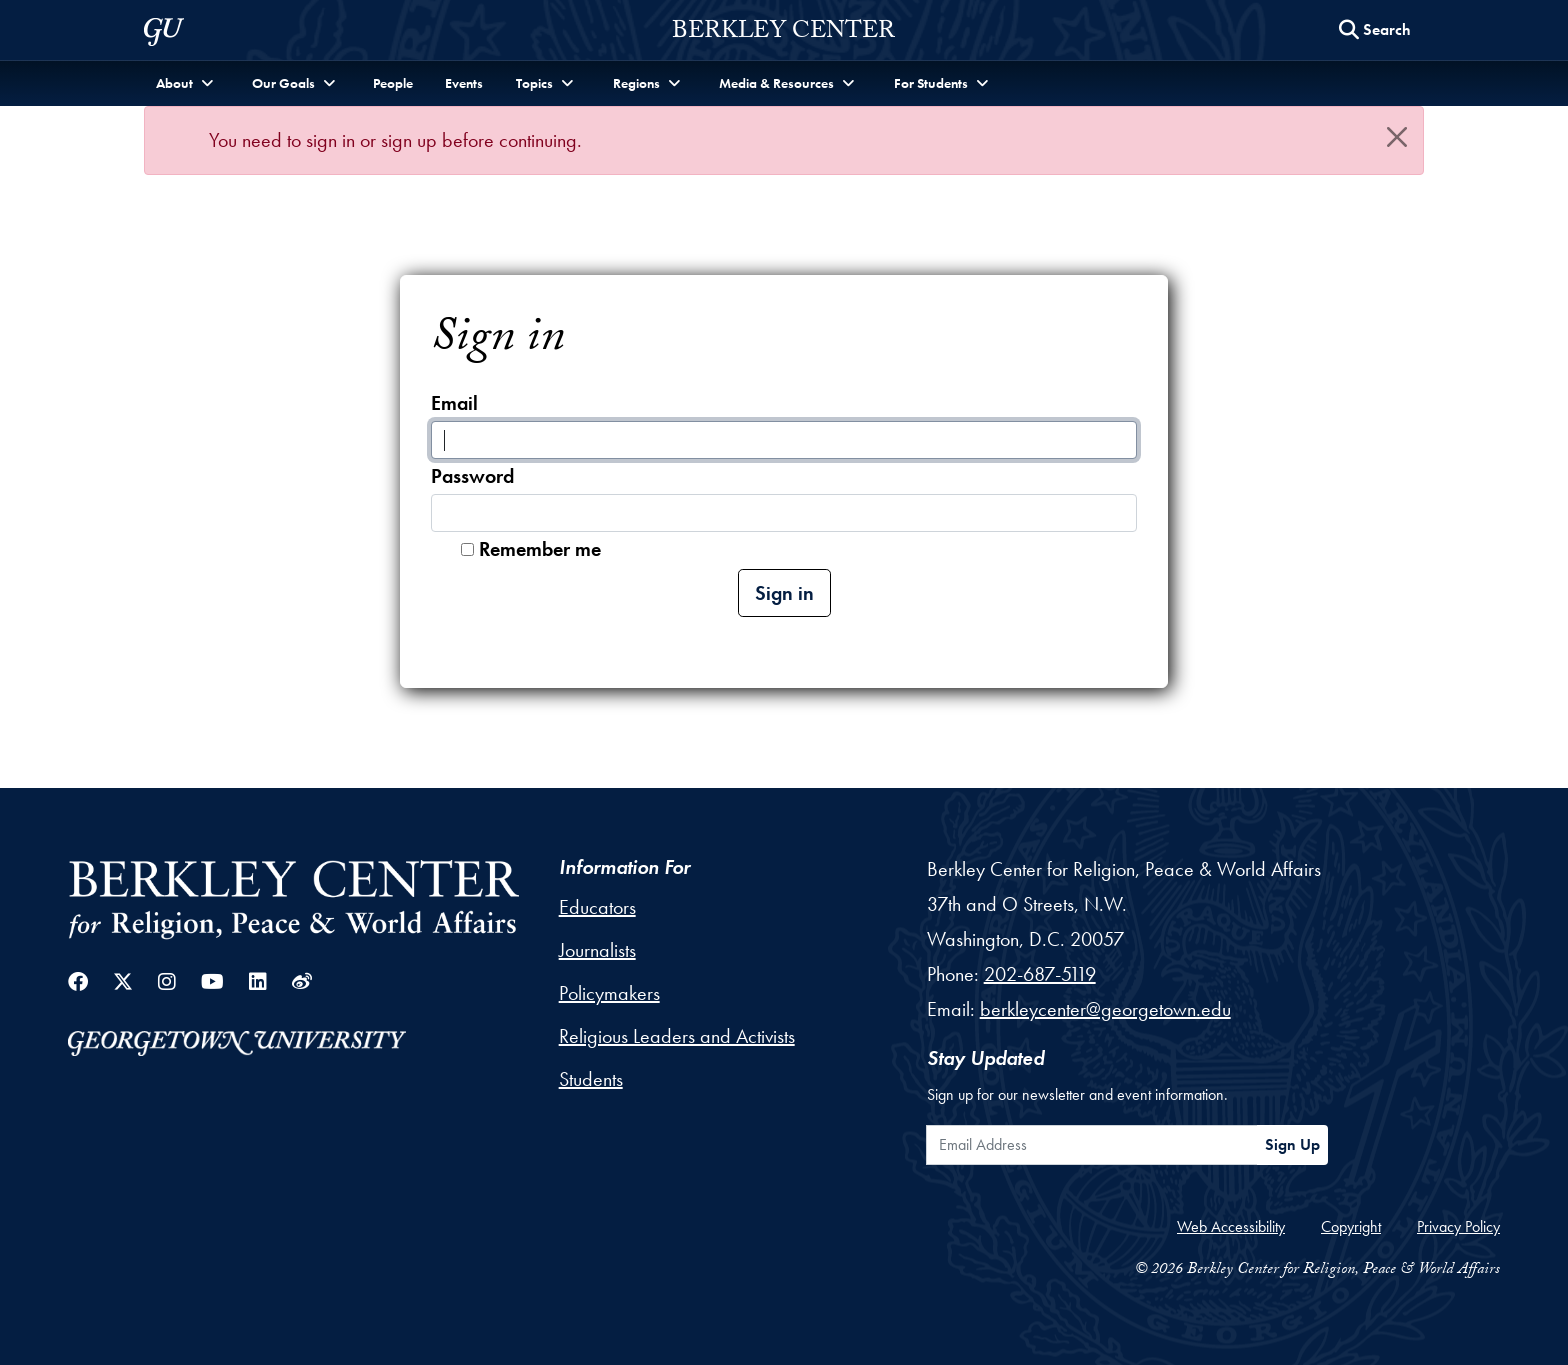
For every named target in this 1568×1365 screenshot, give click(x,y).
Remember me (540, 549)
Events (464, 83)
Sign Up (1292, 1144)
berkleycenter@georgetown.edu (1105, 1009)
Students (591, 1079)
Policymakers (609, 993)
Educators (597, 907)
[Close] (1397, 137)
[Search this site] (1375, 30)
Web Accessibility (1231, 1226)
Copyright (1351, 1226)
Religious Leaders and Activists (677, 1036)
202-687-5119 (1040, 974)
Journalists (597, 950)
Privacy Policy (1458, 1226)
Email (454, 403)
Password (472, 476)
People (393, 83)
